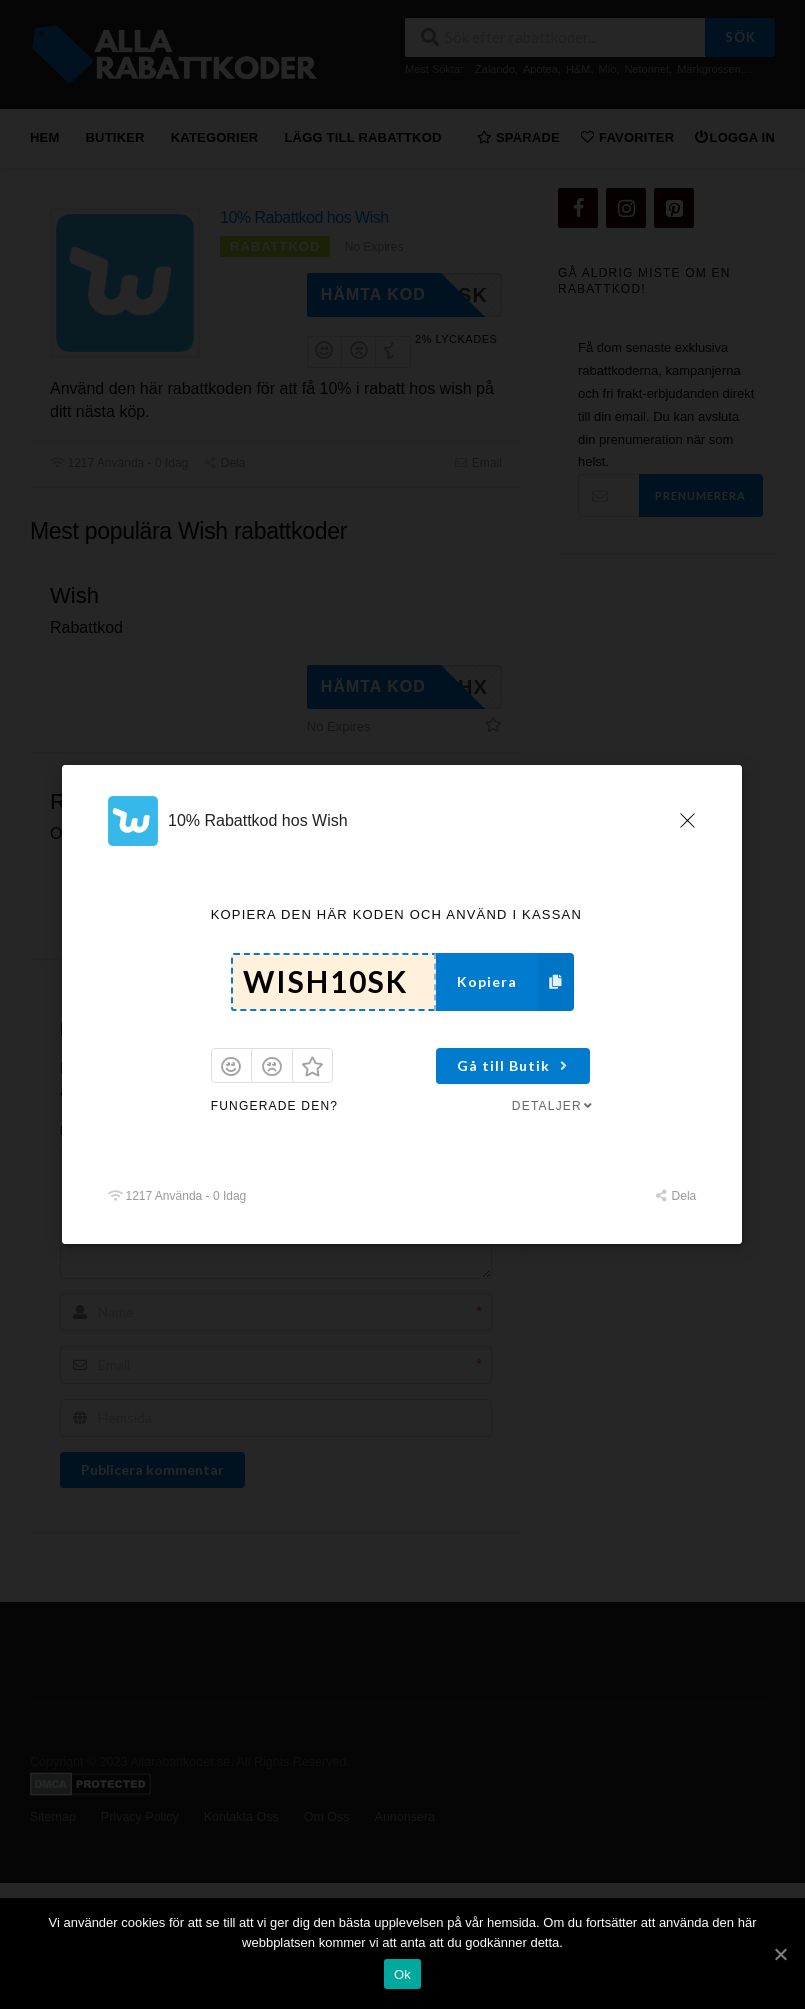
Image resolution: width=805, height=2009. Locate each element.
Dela (675, 1196)
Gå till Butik (515, 1065)
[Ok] (780, 1954)
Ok (402, 1974)
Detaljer (554, 1106)
